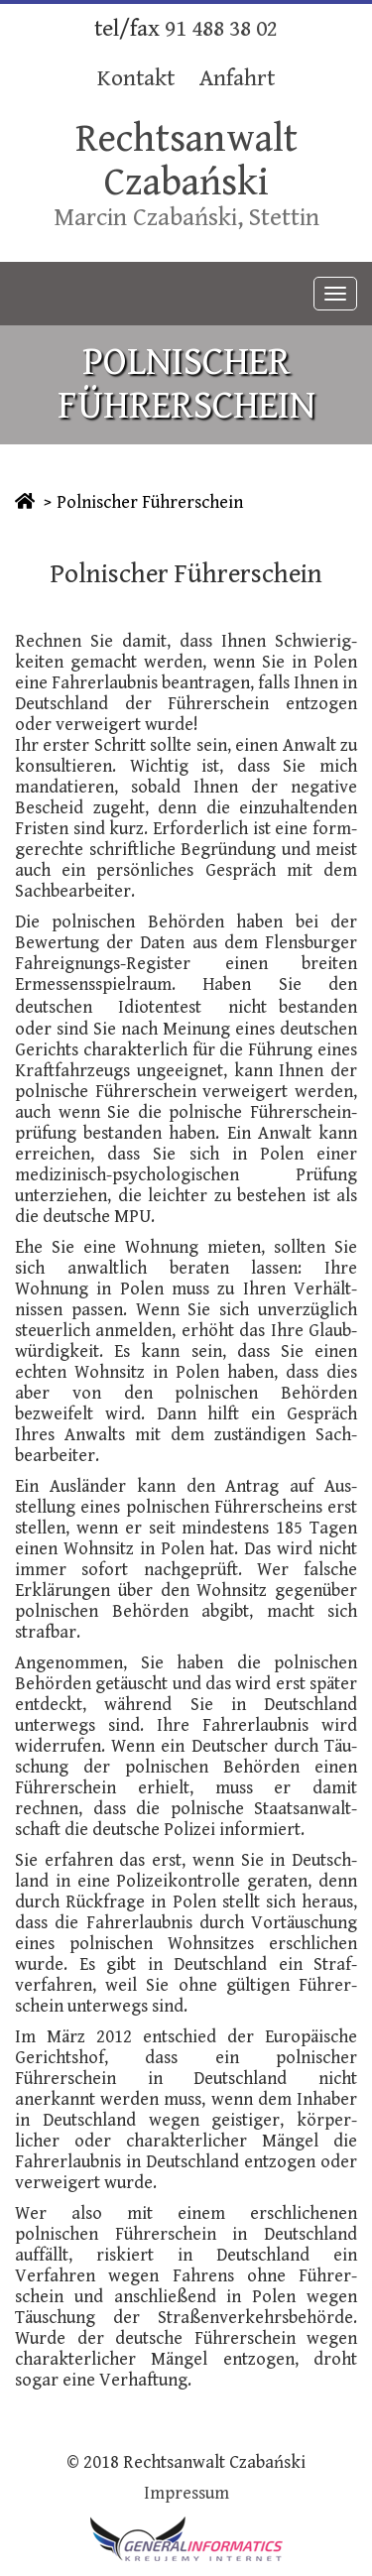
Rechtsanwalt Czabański (186, 160)
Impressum (186, 2493)
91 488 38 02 (221, 29)
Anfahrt (237, 78)
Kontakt (136, 78)
